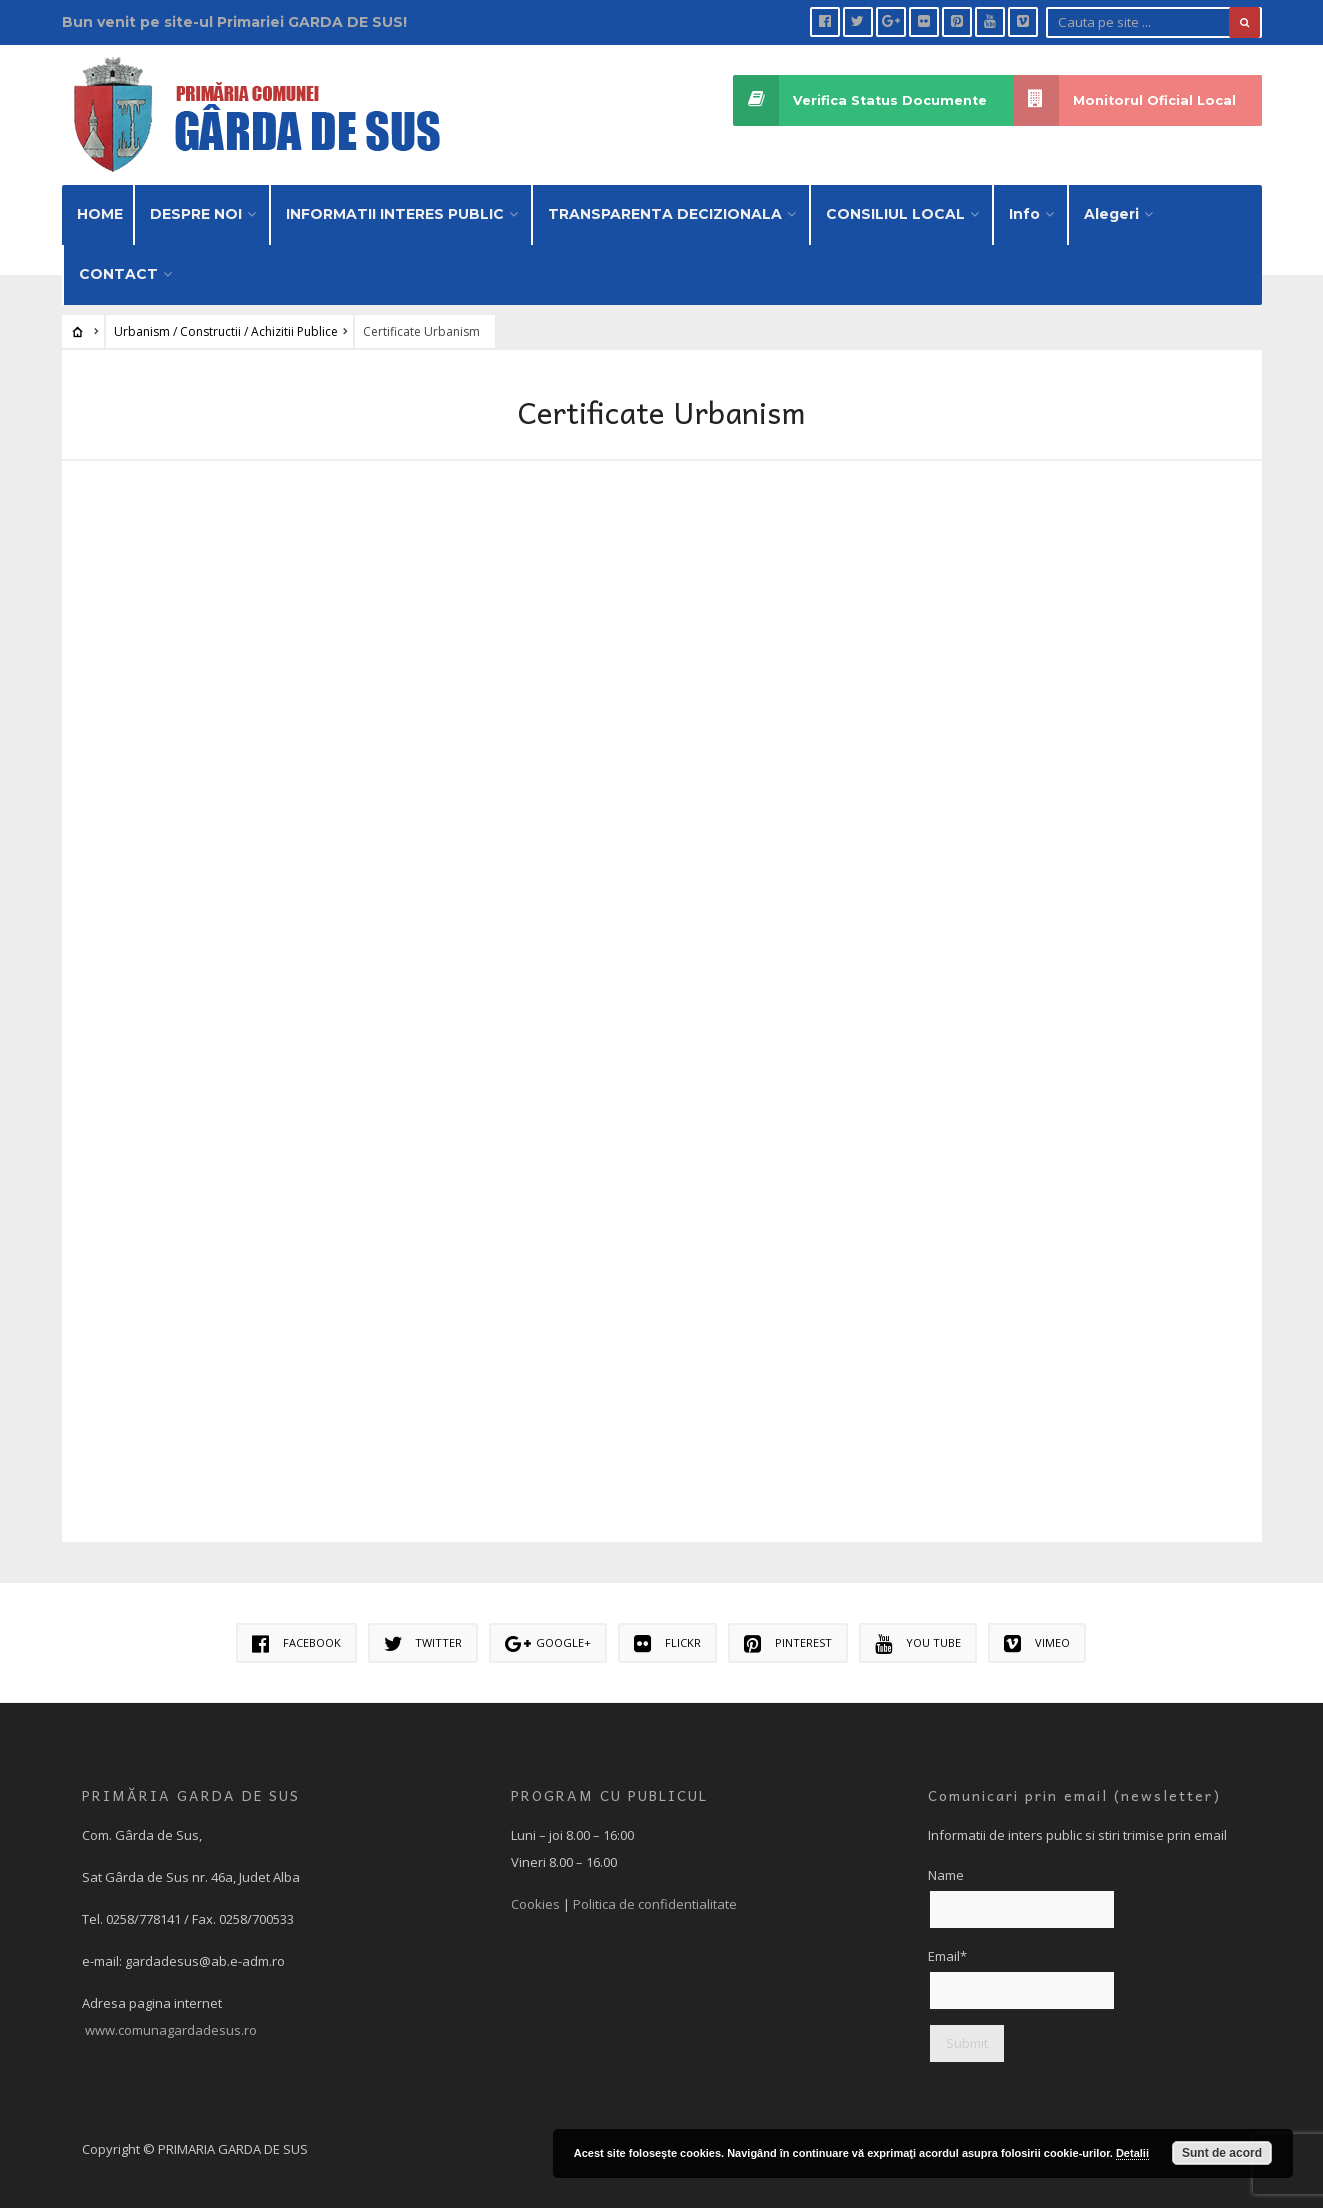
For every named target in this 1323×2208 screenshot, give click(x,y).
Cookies (535, 1904)
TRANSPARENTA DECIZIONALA (665, 214)
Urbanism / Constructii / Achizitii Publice (226, 331)
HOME (100, 214)
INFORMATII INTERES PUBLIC (395, 214)
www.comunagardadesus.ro (171, 2030)
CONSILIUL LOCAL (895, 214)
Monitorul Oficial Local (1124, 100)
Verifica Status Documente (860, 100)
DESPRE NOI (196, 214)
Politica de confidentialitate (655, 1904)
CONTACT (118, 274)
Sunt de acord (1222, 2153)
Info (1024, 214)
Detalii (1132, 2153)
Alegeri (1111, 214)
